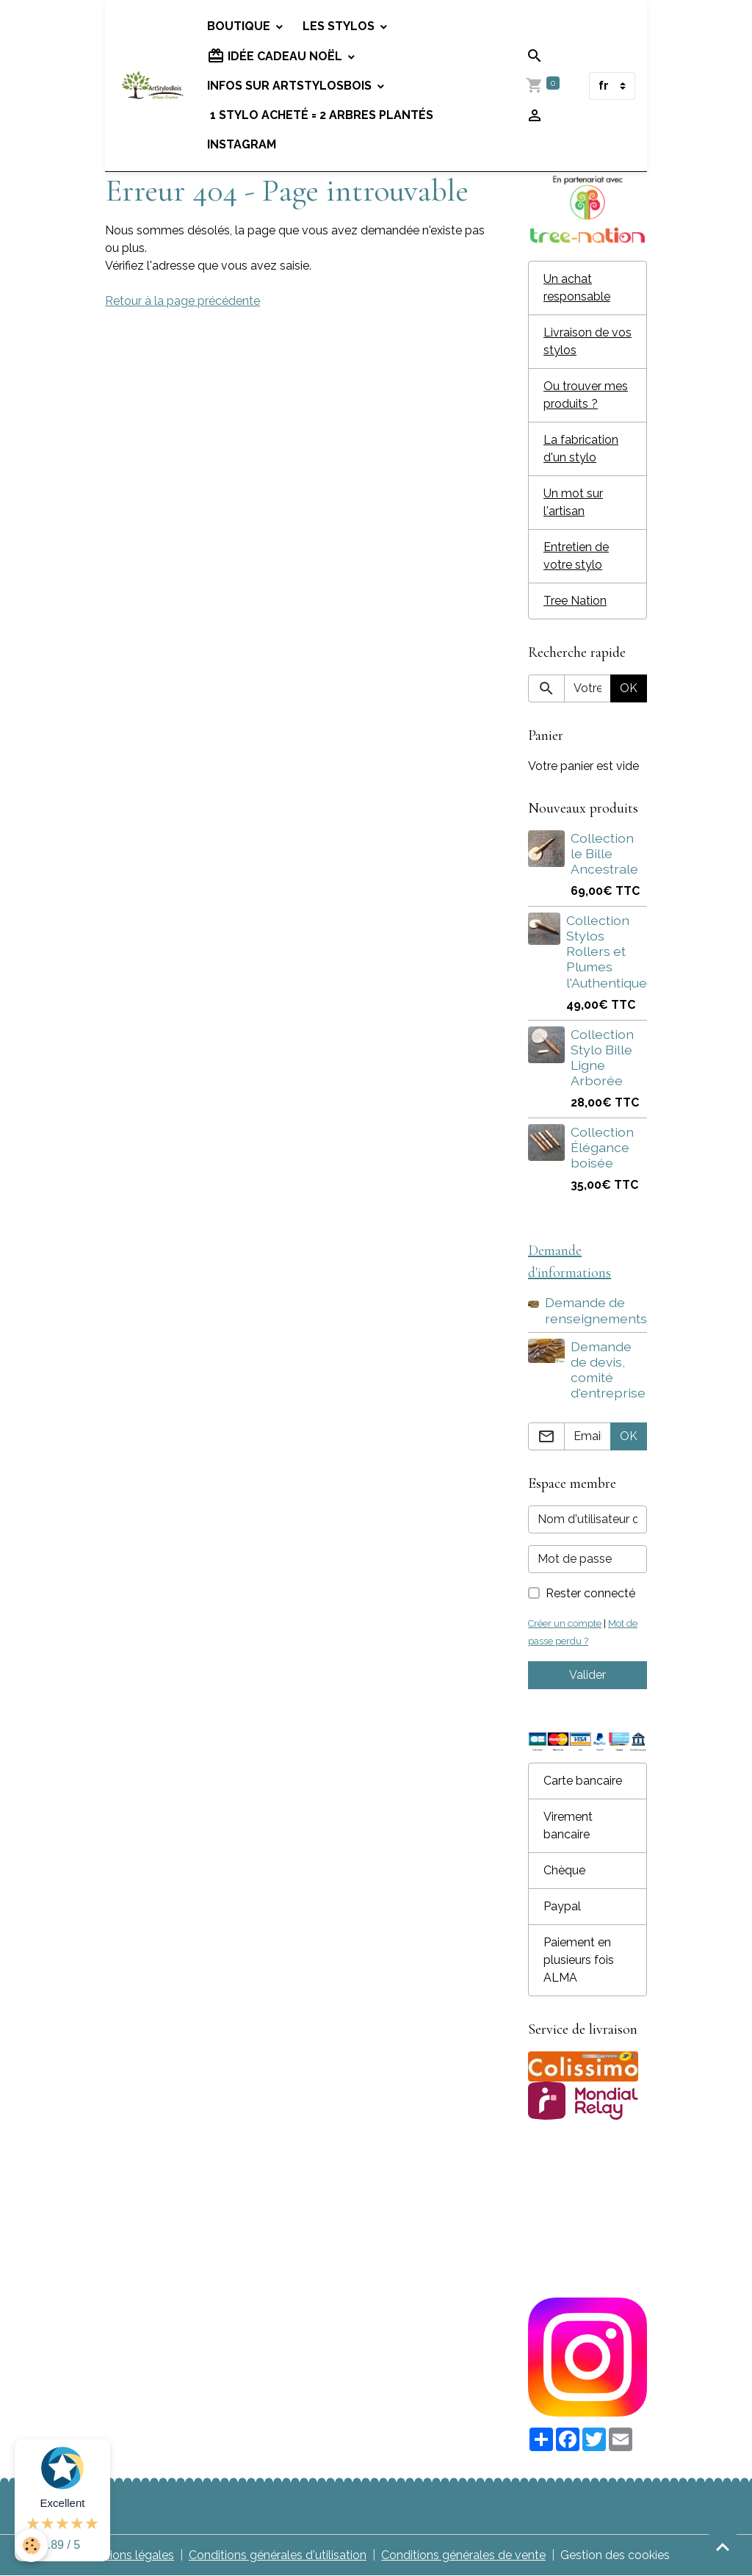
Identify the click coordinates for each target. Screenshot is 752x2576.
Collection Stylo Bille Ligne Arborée (602, 1057)
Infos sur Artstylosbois (291, 86)
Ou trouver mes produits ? (585, 395)
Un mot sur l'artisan (573, 502)
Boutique (240, 26)
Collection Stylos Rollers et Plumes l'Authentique (606, 951)
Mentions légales (128, 2555)
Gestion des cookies (615, 2555)
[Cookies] (31, 2545)
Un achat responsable (576, 287)
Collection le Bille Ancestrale (604, 853)
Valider (587, 1675)
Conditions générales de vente (463, 2555)
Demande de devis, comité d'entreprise (608, 1369)
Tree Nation (575, 601)
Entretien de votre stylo (576, 556)
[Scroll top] (722, 2546)
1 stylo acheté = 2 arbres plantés (320, 115)
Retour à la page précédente (182, 301)
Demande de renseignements (596, 1310)
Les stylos (340, 26)
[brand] (153, 86)
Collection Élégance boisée (602, 1147)
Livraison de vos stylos (587, 341)
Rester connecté (590, 1593)
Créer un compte (564, 1623)
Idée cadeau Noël (276, 56)
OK (628, 688)
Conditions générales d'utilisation (277, 2555)
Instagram (241, 144)
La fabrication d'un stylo (580, 448)
